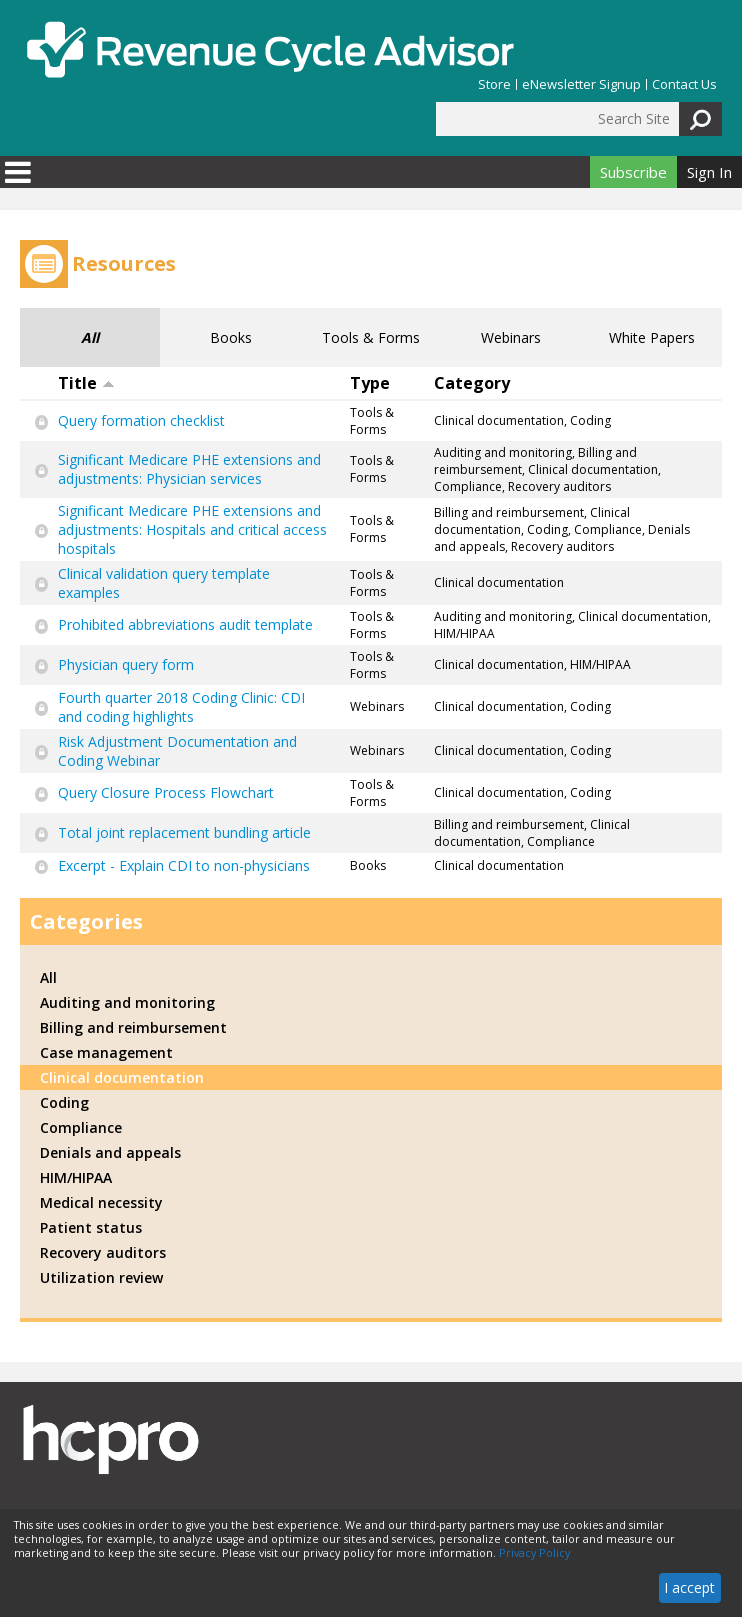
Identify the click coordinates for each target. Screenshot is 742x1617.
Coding (64, 1102)
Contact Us (684, 84)
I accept (689, 1587)
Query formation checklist (141, 420)
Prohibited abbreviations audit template (185, 624)
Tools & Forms (371, 337)
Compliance (81, 1127)
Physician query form (126, 664)
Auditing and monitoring (127, 1002)
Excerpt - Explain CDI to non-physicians (184, 865)
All (90, 337)
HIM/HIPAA (76, 1177)
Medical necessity (101, 1202)
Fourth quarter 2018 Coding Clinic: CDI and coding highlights (181, 707)
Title (86, 383)
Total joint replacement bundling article (184, 832)
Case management (106, 1052)
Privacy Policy (534, 1553)
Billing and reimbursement (133, 1027)
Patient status (91, 1227)
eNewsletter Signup (581, 84)
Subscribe (633, 172)
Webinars (511, 337)
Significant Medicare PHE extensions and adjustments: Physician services (189, 469)
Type (370, 383)
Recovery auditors (103, 1252)
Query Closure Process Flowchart (166, 792)
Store (494, 84)
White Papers (652, 337)
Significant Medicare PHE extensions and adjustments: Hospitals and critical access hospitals (192, 529)
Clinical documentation (122, 1077)
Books (231, 337)
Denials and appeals (110, 1152)
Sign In (709, 172)
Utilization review (101, 1277)
